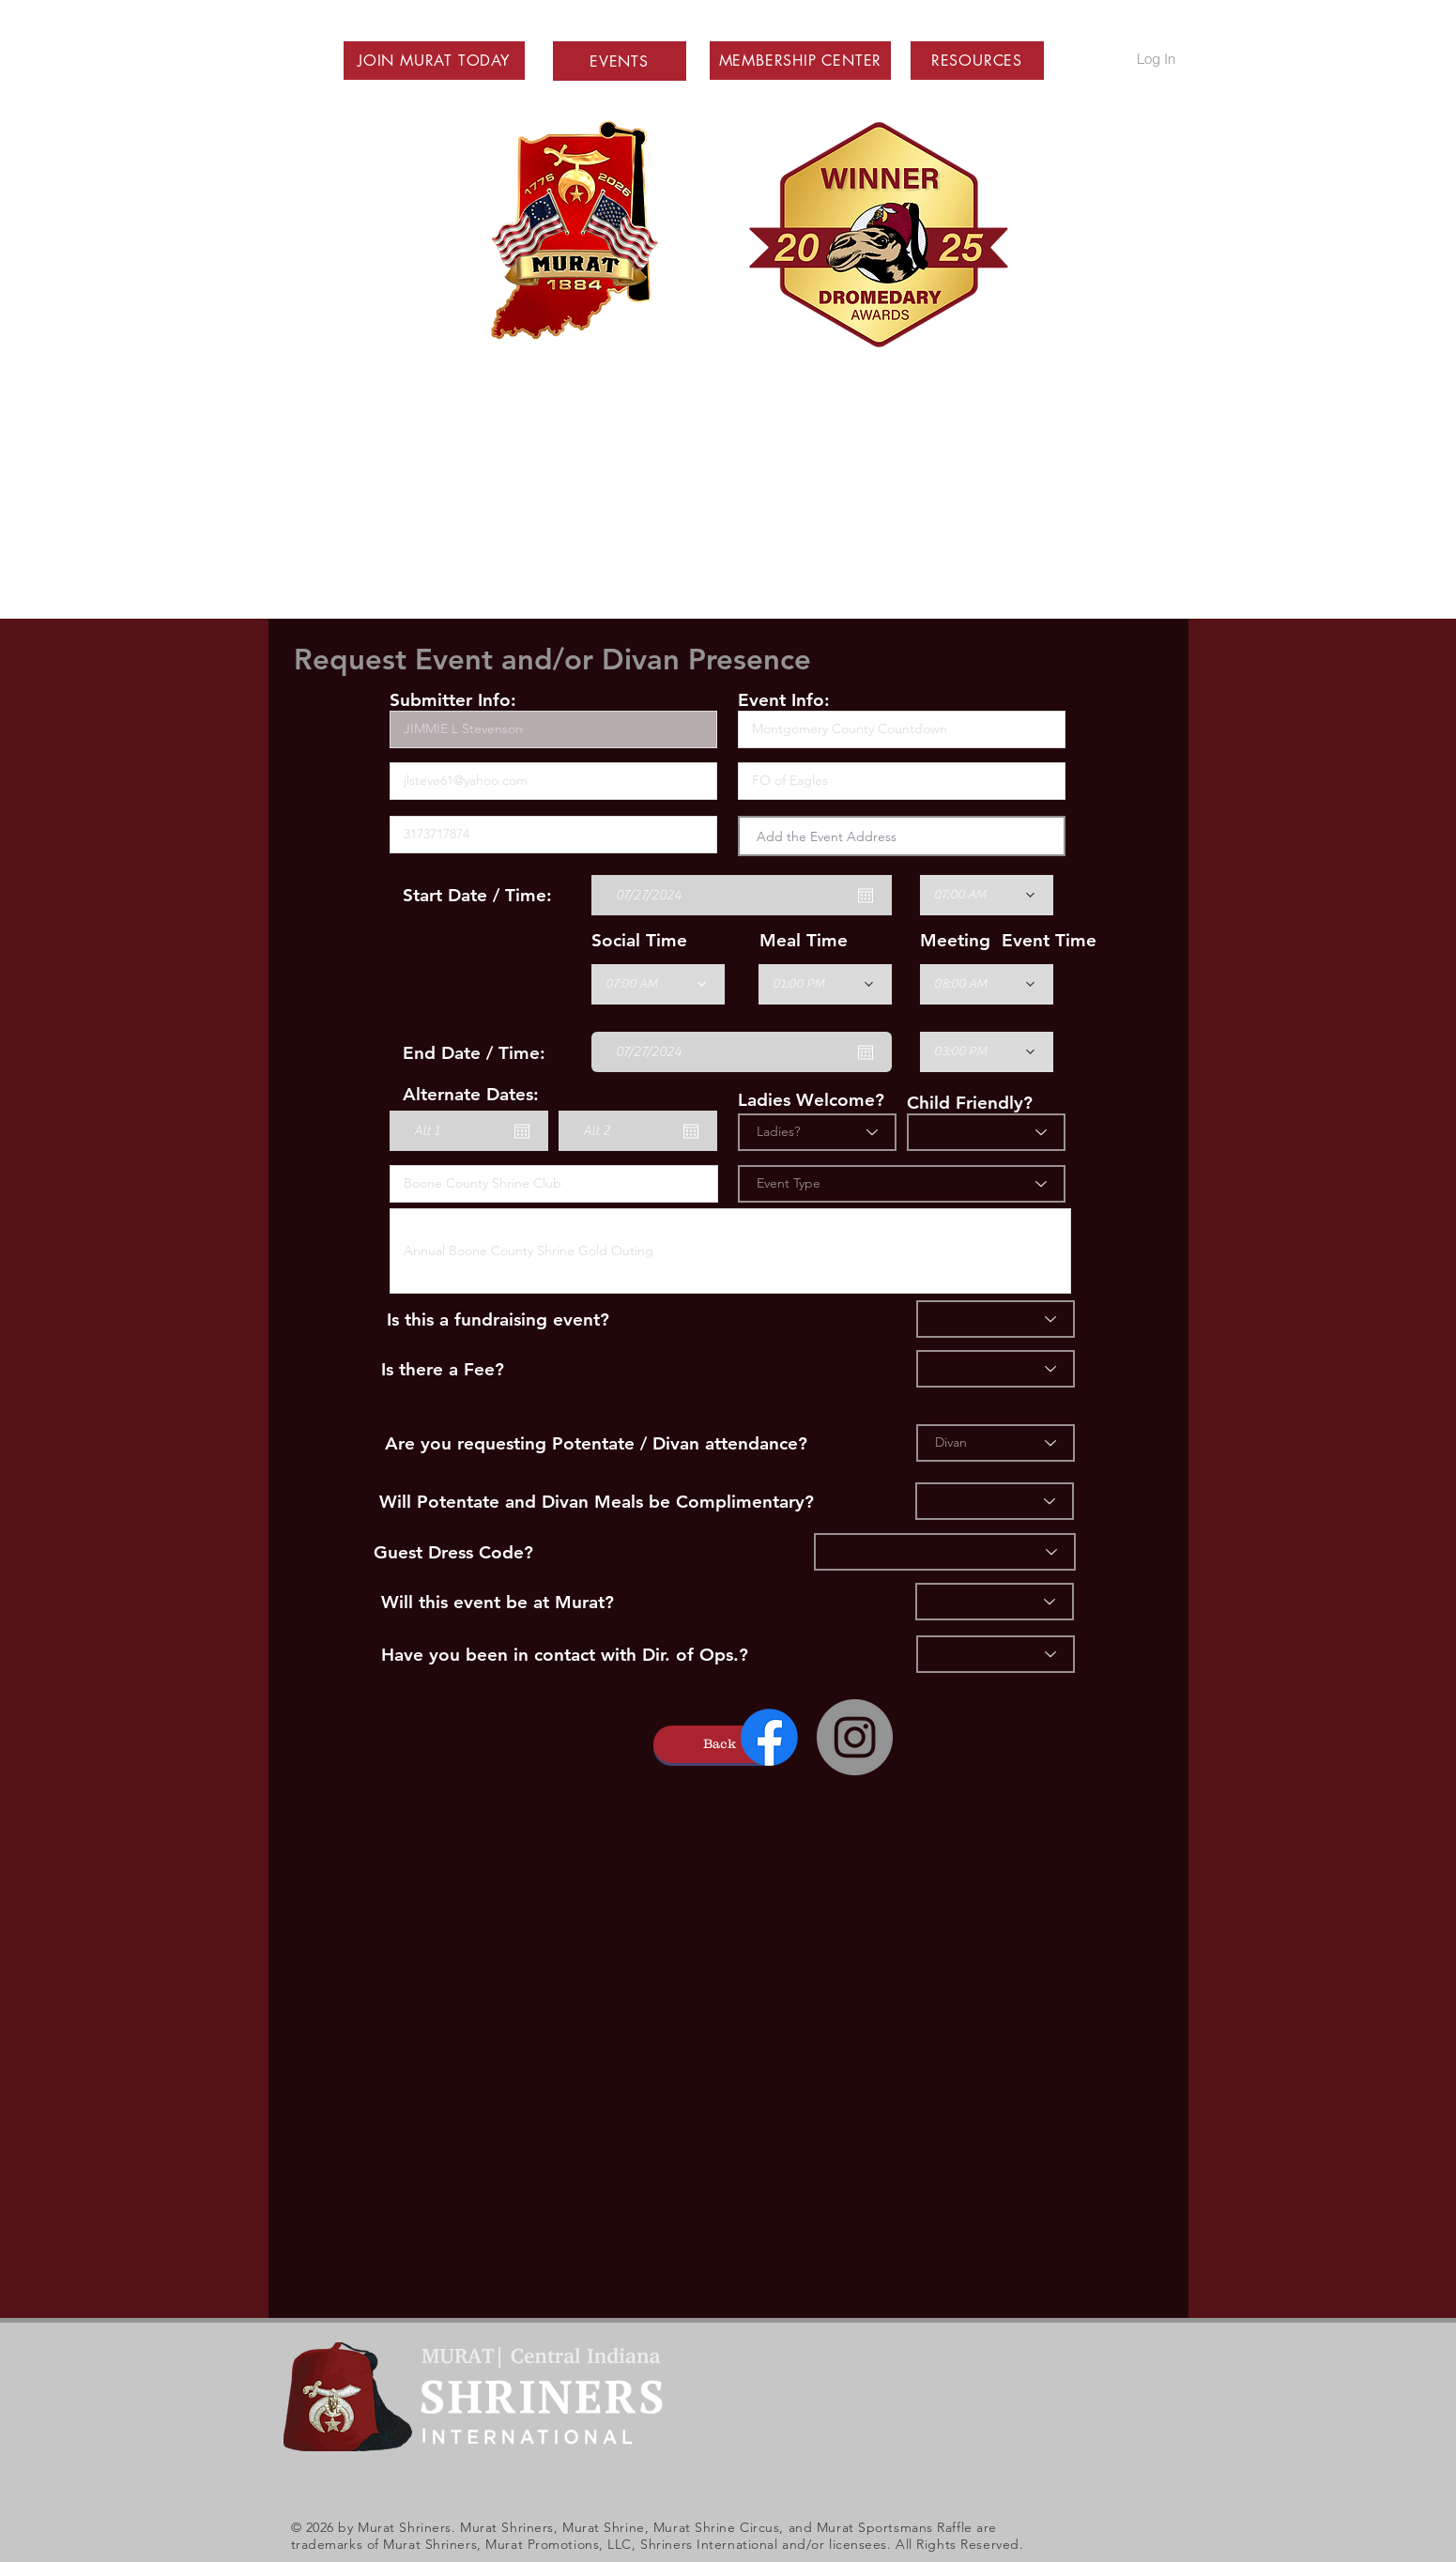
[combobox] (901, 836)
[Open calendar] (865, 895)
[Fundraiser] (995, 1319)
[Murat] (994, 1601)
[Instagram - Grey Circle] (855, 1737)
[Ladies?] (817, 1132)
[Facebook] (769, 1737)
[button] (433, 60)
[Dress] (945, 1552)
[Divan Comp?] (994, 1501)
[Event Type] (901, 1184)
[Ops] (995, 1654)
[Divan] (995, 1443)
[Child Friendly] (986, 1132)
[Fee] (995, 1369)
